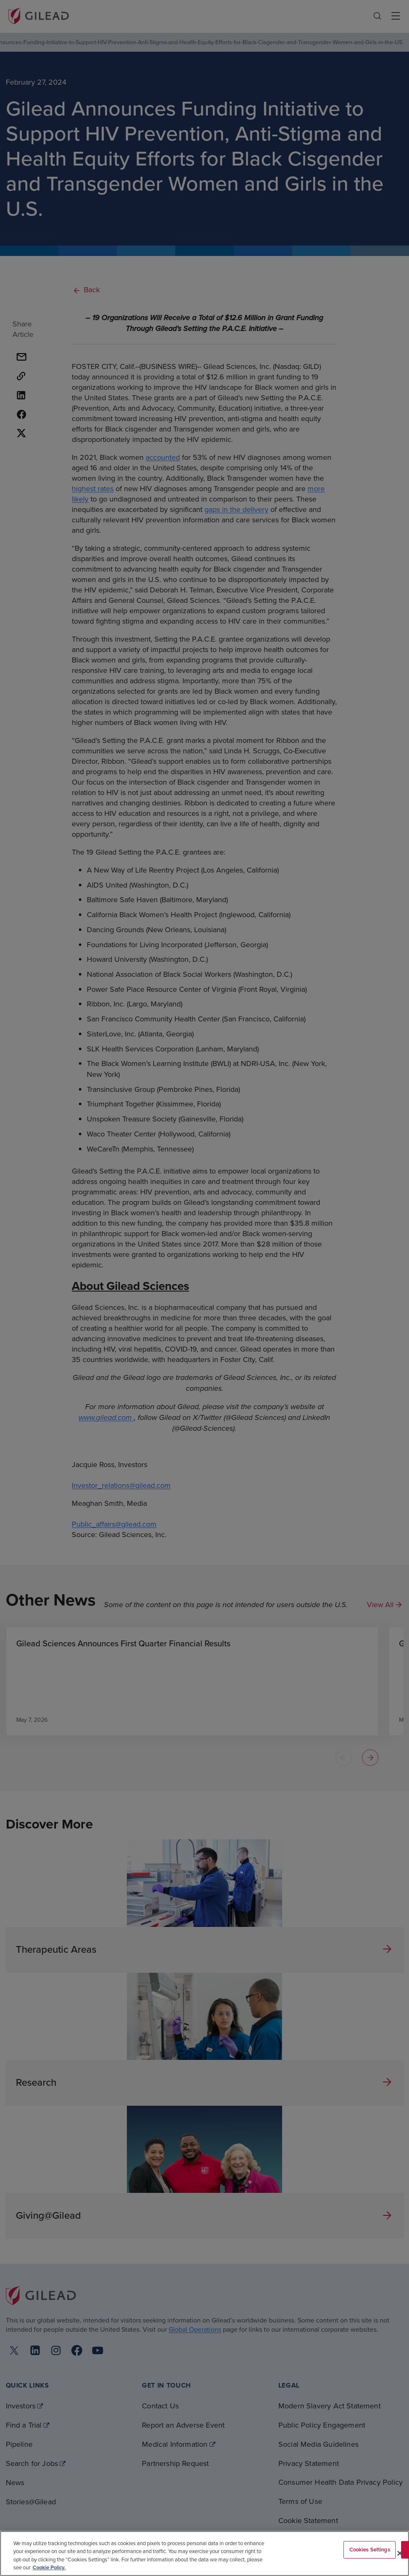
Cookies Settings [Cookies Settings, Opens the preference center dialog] (369, 2549)
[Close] (400, 2553)
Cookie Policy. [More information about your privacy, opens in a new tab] (49, 2567)
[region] (204, 2553)
